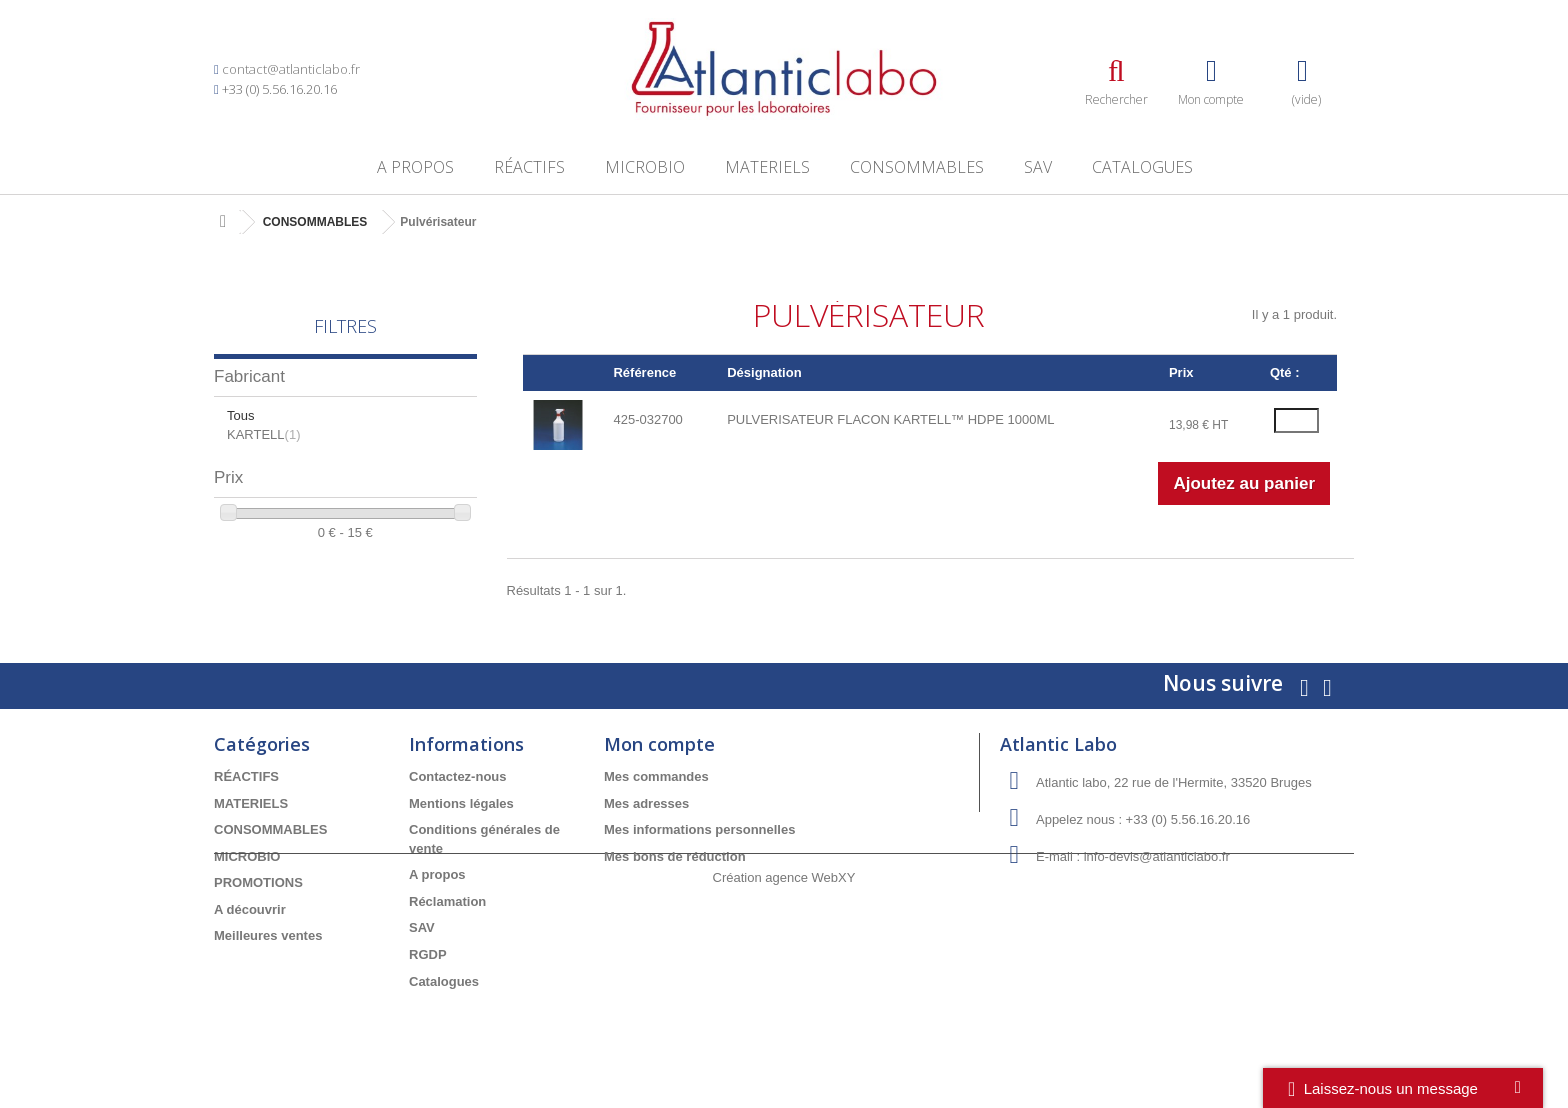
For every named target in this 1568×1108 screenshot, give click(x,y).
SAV (1038, 167)
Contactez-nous (458, 776)
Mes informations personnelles (699, 829)
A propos (415, 167)
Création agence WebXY (784, 1053)
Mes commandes (656, 776)
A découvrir (250, 909)
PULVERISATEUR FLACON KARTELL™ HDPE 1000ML (890, 419)
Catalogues (1142, 167)
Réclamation (447, 901)
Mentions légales (461, 803)
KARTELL (263, 434)
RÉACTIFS (529, 167)
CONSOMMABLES (917, 167)
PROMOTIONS (258, 882)
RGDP (428, 954)
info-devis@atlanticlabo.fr (1157, 856)
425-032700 (647, 419)
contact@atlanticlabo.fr (291, 69)
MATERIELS (767, 167)
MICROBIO (645, 167)
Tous (240, 415)
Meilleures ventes (268, 935)
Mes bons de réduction (675, 856)
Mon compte (659, 744)
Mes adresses (646, 803)
